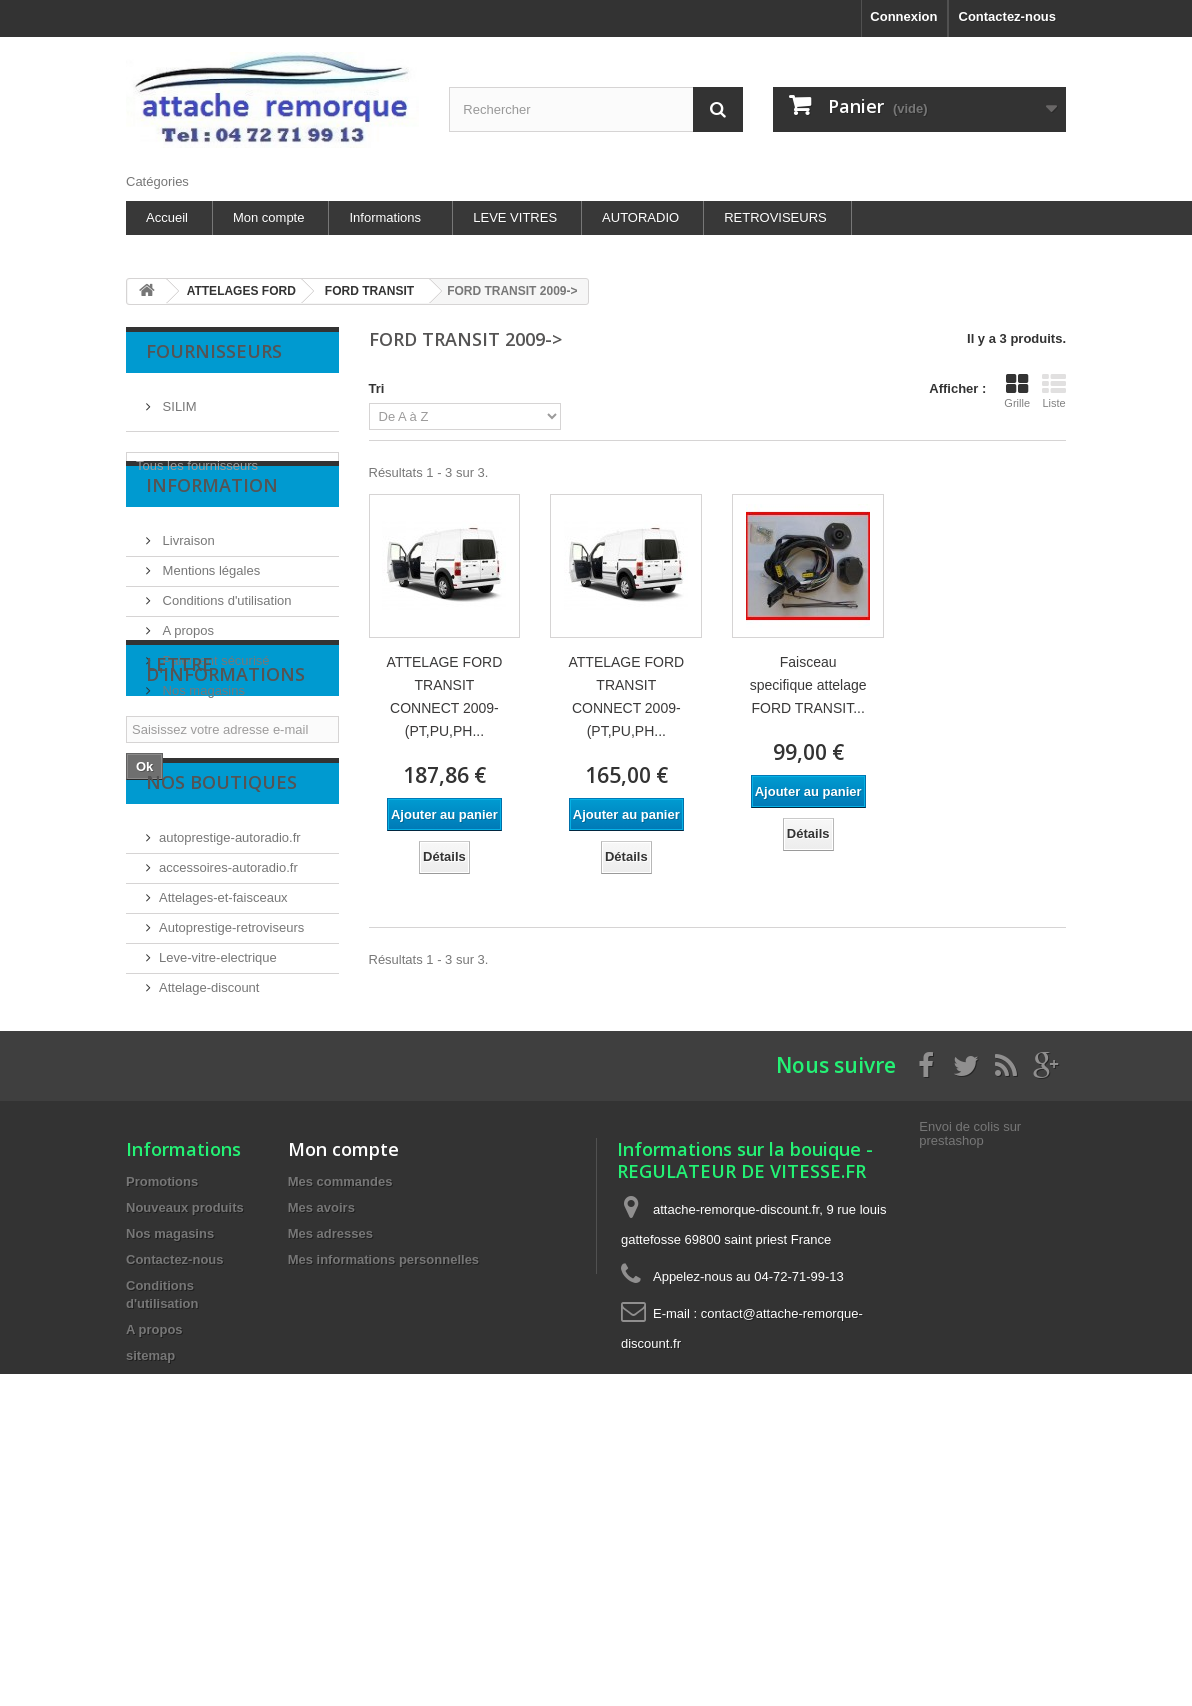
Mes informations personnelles (383, 1483)
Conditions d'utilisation (225, 632)
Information (212, 525)
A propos (186, 662)
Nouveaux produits (185, 1431)
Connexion (903, 16)
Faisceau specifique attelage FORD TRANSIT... (808, 685)
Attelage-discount (209, 1159)
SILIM (178, 398)
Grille (1017, 391)
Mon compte (269, 217)
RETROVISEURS (775, 217)
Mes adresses (330, 1457)
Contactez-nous (1008, 16)
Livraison (187, 572)
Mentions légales (209, 602)
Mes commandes (340, 1405)
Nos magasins (202, 722)
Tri (377, 388)
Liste (1054, 391)
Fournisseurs (214, 351)
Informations (385, 217)
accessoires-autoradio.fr (228, 1039)
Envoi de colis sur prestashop (970, 1357)
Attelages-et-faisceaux (223, 1069)
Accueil (167, 217)
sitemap (150, 1579)
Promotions (162, 1405)
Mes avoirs (321, 1431)
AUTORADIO (640, 217)
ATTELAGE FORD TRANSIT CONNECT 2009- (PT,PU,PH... (445, 696)
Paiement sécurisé (214, 692)
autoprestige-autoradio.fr (230, 1009)
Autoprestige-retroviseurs (231, 1099)
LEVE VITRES (515, 217)
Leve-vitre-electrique (218, 1129)
